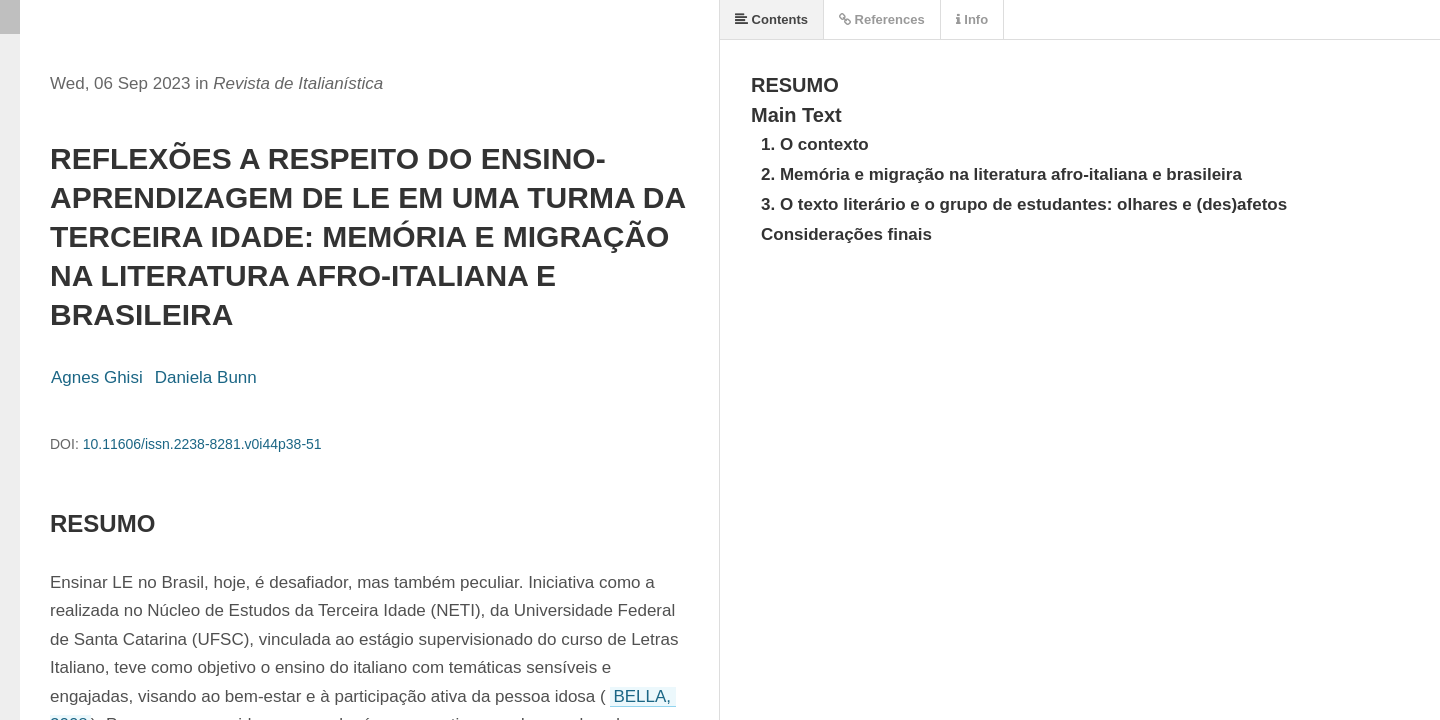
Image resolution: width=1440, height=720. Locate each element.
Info (972, 19)
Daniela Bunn (206, 377)
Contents (771, 19)
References (882, 19)
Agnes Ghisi (97, 377)
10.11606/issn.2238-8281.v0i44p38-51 (202, 444)
